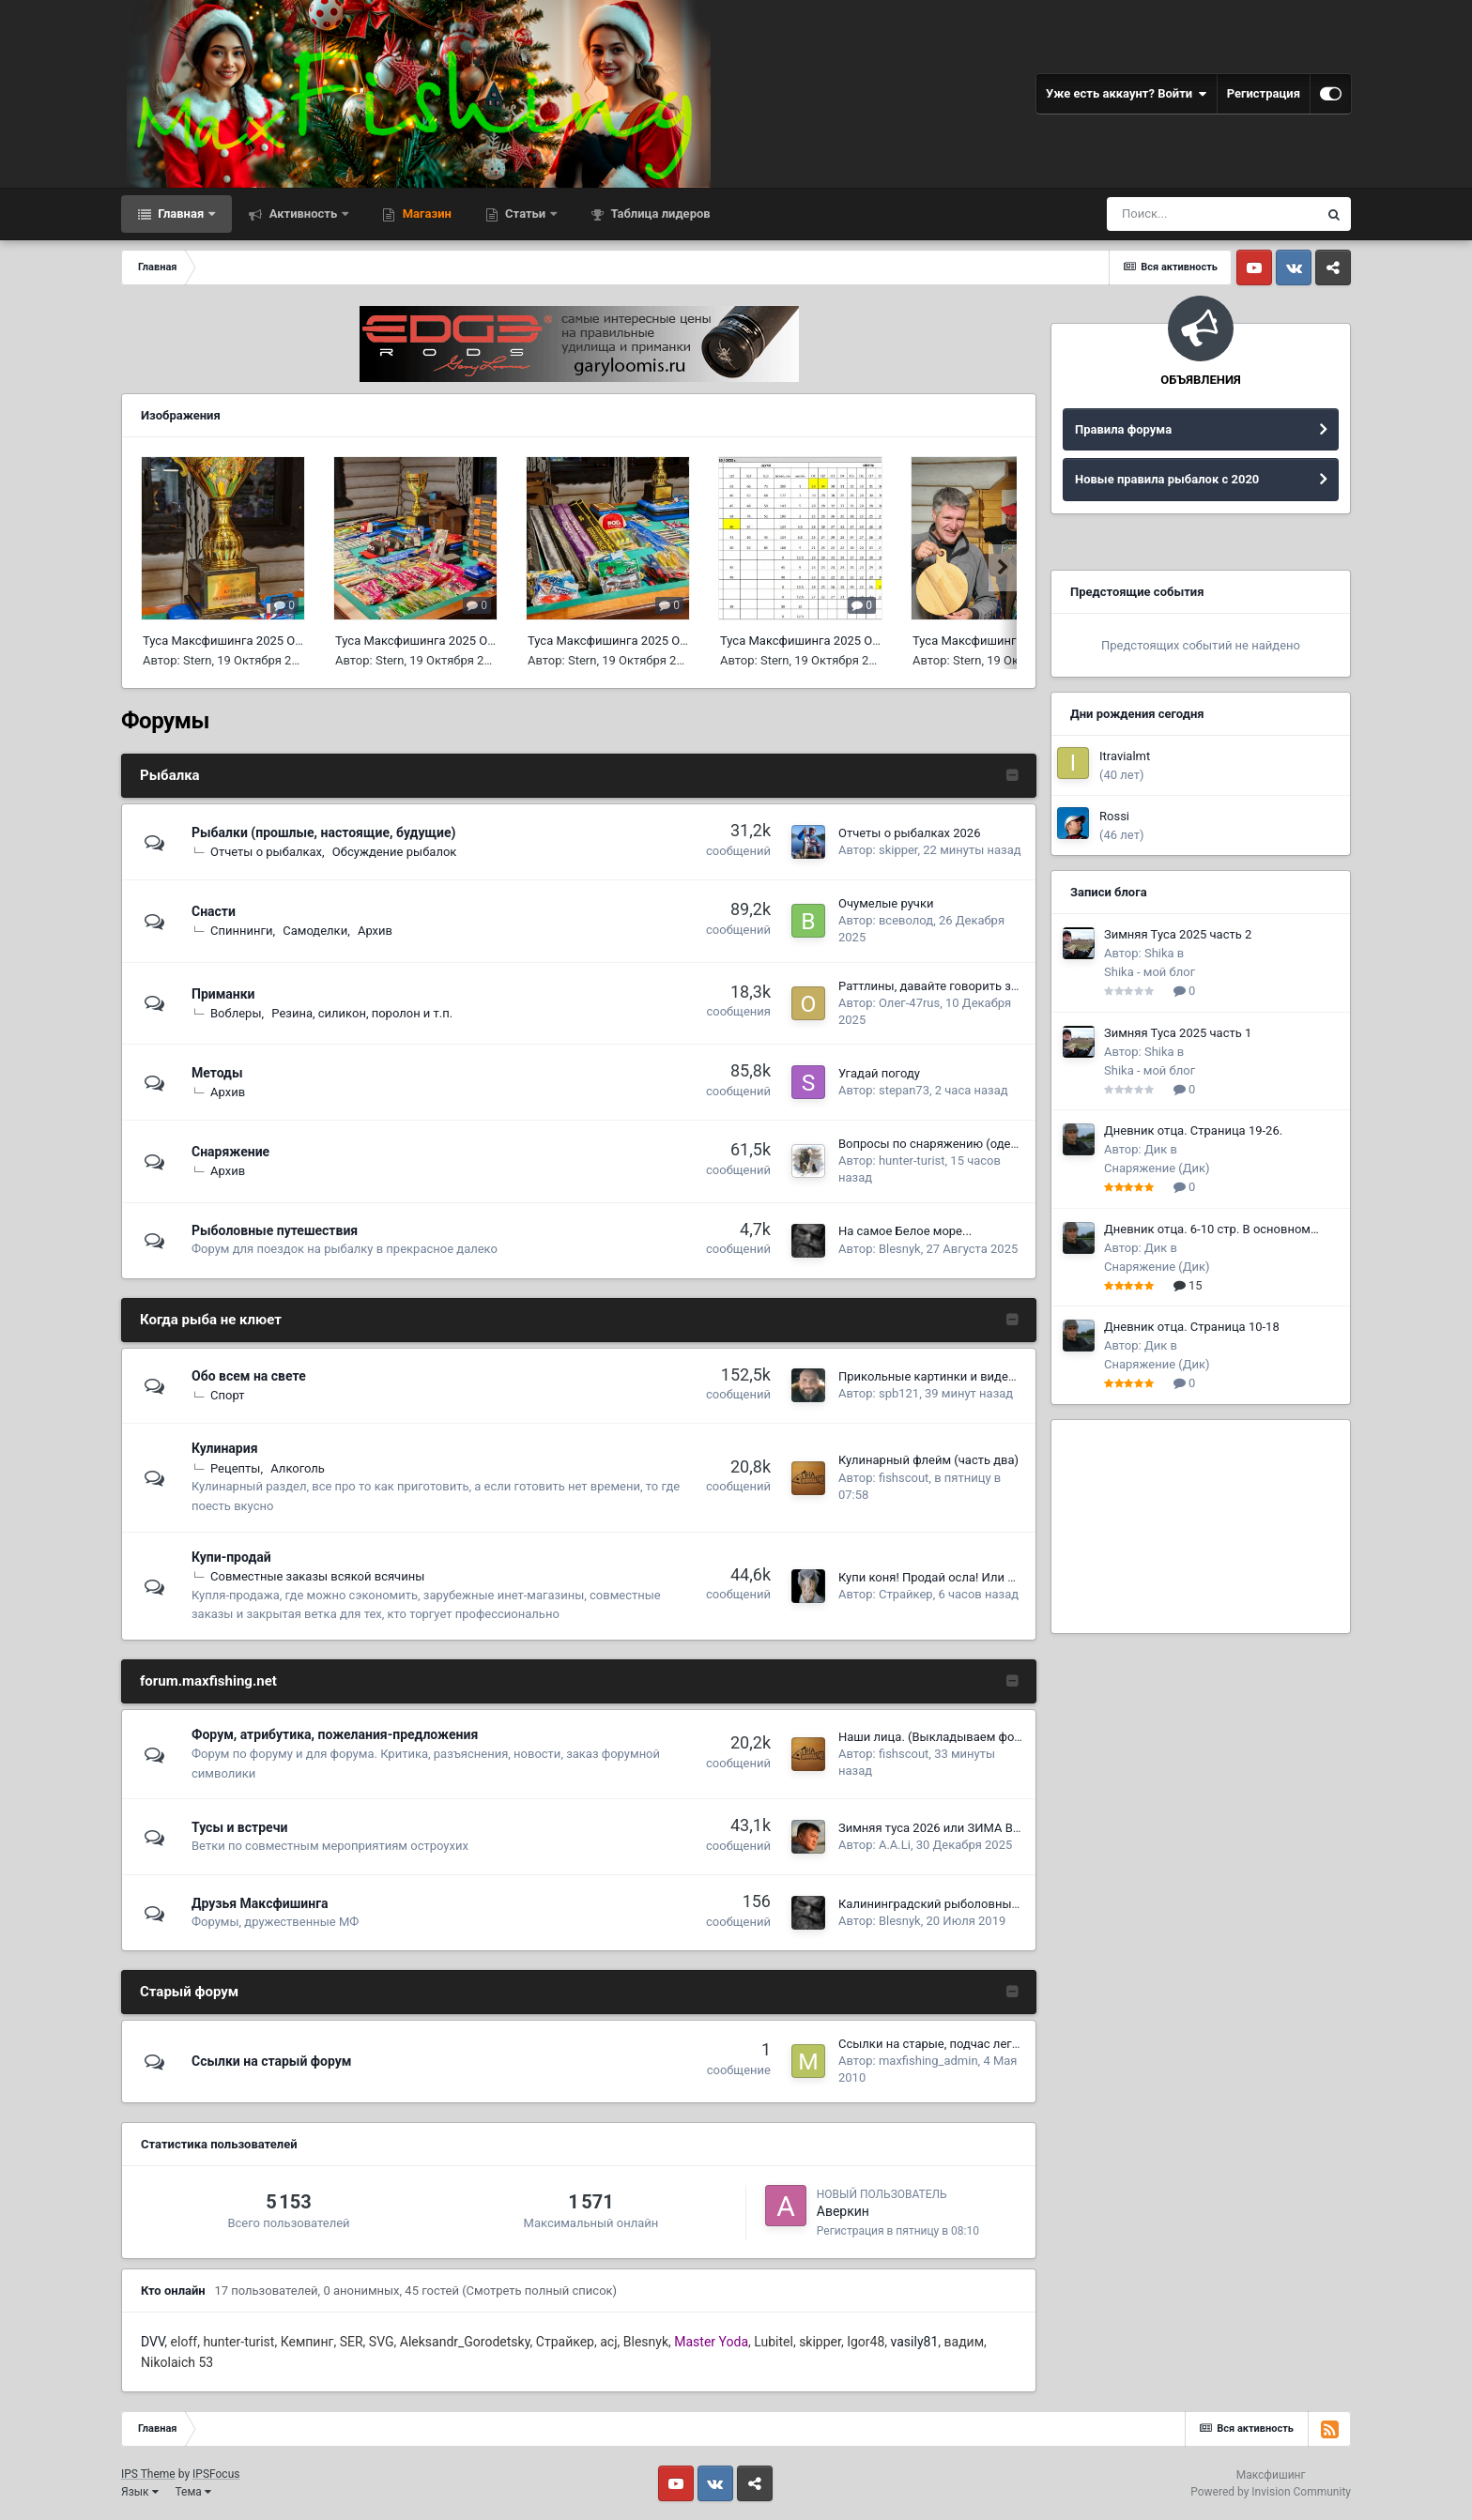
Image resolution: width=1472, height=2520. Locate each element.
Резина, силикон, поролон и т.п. (361, 1013)
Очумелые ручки (885, 903)
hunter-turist (912, 1160)
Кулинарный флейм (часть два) (928, 1460)
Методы (217, 1072)
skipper (898, 850)
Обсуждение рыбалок (394, 852)
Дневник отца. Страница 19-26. (1193, 1130)
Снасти (214, 911)
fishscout (903, 1478)
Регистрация (1263, 93)
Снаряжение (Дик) (1157, 1168)
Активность (303, 213)
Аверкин (843, 2211)
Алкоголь (297, 1468)
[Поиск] (1212, 214)
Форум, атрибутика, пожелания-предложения (335, 1734)
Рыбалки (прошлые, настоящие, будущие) (323, 832)
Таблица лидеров (658, 213)
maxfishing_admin (928, 2061)
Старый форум (189, 1991)
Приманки (223, 993)
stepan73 (904, 1090)
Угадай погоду (879, 1073)
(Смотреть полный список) (539, 2290)
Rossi (1114, 816)
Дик (1155, 1149)
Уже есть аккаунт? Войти (1126, 94)
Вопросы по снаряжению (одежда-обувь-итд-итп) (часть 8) (1006, 1144)
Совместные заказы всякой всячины (317, 1576)
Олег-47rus (909, 1003)
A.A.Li (895, 1845)
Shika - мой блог (1149, 972)
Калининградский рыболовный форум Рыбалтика (982, 1904)
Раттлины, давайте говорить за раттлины (957, 986)
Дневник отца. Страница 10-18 (1192, 1327)
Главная (181, 213)
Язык (140, 2491)
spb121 (899, 1393)
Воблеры (236, 1013)
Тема (193, 2491)
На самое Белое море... (905, 1231)
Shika (1159, 953)
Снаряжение (230, 1151)
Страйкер (906, 1594)
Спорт (227, 1395)
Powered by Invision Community (1270, 2491)
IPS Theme (148, 2474)
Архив (375, 931)
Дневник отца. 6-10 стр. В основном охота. (1207, 1230)
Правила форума (1123, 429)
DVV (152, 2341)
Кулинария (224, 1448)
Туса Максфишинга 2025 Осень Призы (445, 641)
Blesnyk (900, 1249)
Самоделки (315, 931)
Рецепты (235, 1468)
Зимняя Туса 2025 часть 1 (1177, 1033)
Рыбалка (170, 775)
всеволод (906, 920)
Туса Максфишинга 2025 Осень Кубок (251, 641)
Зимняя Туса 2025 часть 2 (1177, 934)
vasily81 (915, 2341)
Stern (197, 660)
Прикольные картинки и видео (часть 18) (957, 1376)
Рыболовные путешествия (275, 1230)
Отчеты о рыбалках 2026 (909, 833)
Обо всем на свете (249, 1375)
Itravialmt (1124, 756)
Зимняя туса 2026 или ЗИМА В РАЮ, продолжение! (983, 1828)
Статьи (525, 213)
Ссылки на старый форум (272, 2061)
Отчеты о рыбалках (266, 852)
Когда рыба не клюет (211, 1319)
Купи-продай (231, 1557)
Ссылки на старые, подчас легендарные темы (970, 2044)
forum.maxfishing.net (208, 1680)
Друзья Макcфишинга (260, 1903)
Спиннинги (241, 931)
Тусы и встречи (239, 1827)
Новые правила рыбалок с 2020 (1167, 479)
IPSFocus (215, 2474)
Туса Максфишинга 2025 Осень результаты (844, 641)
